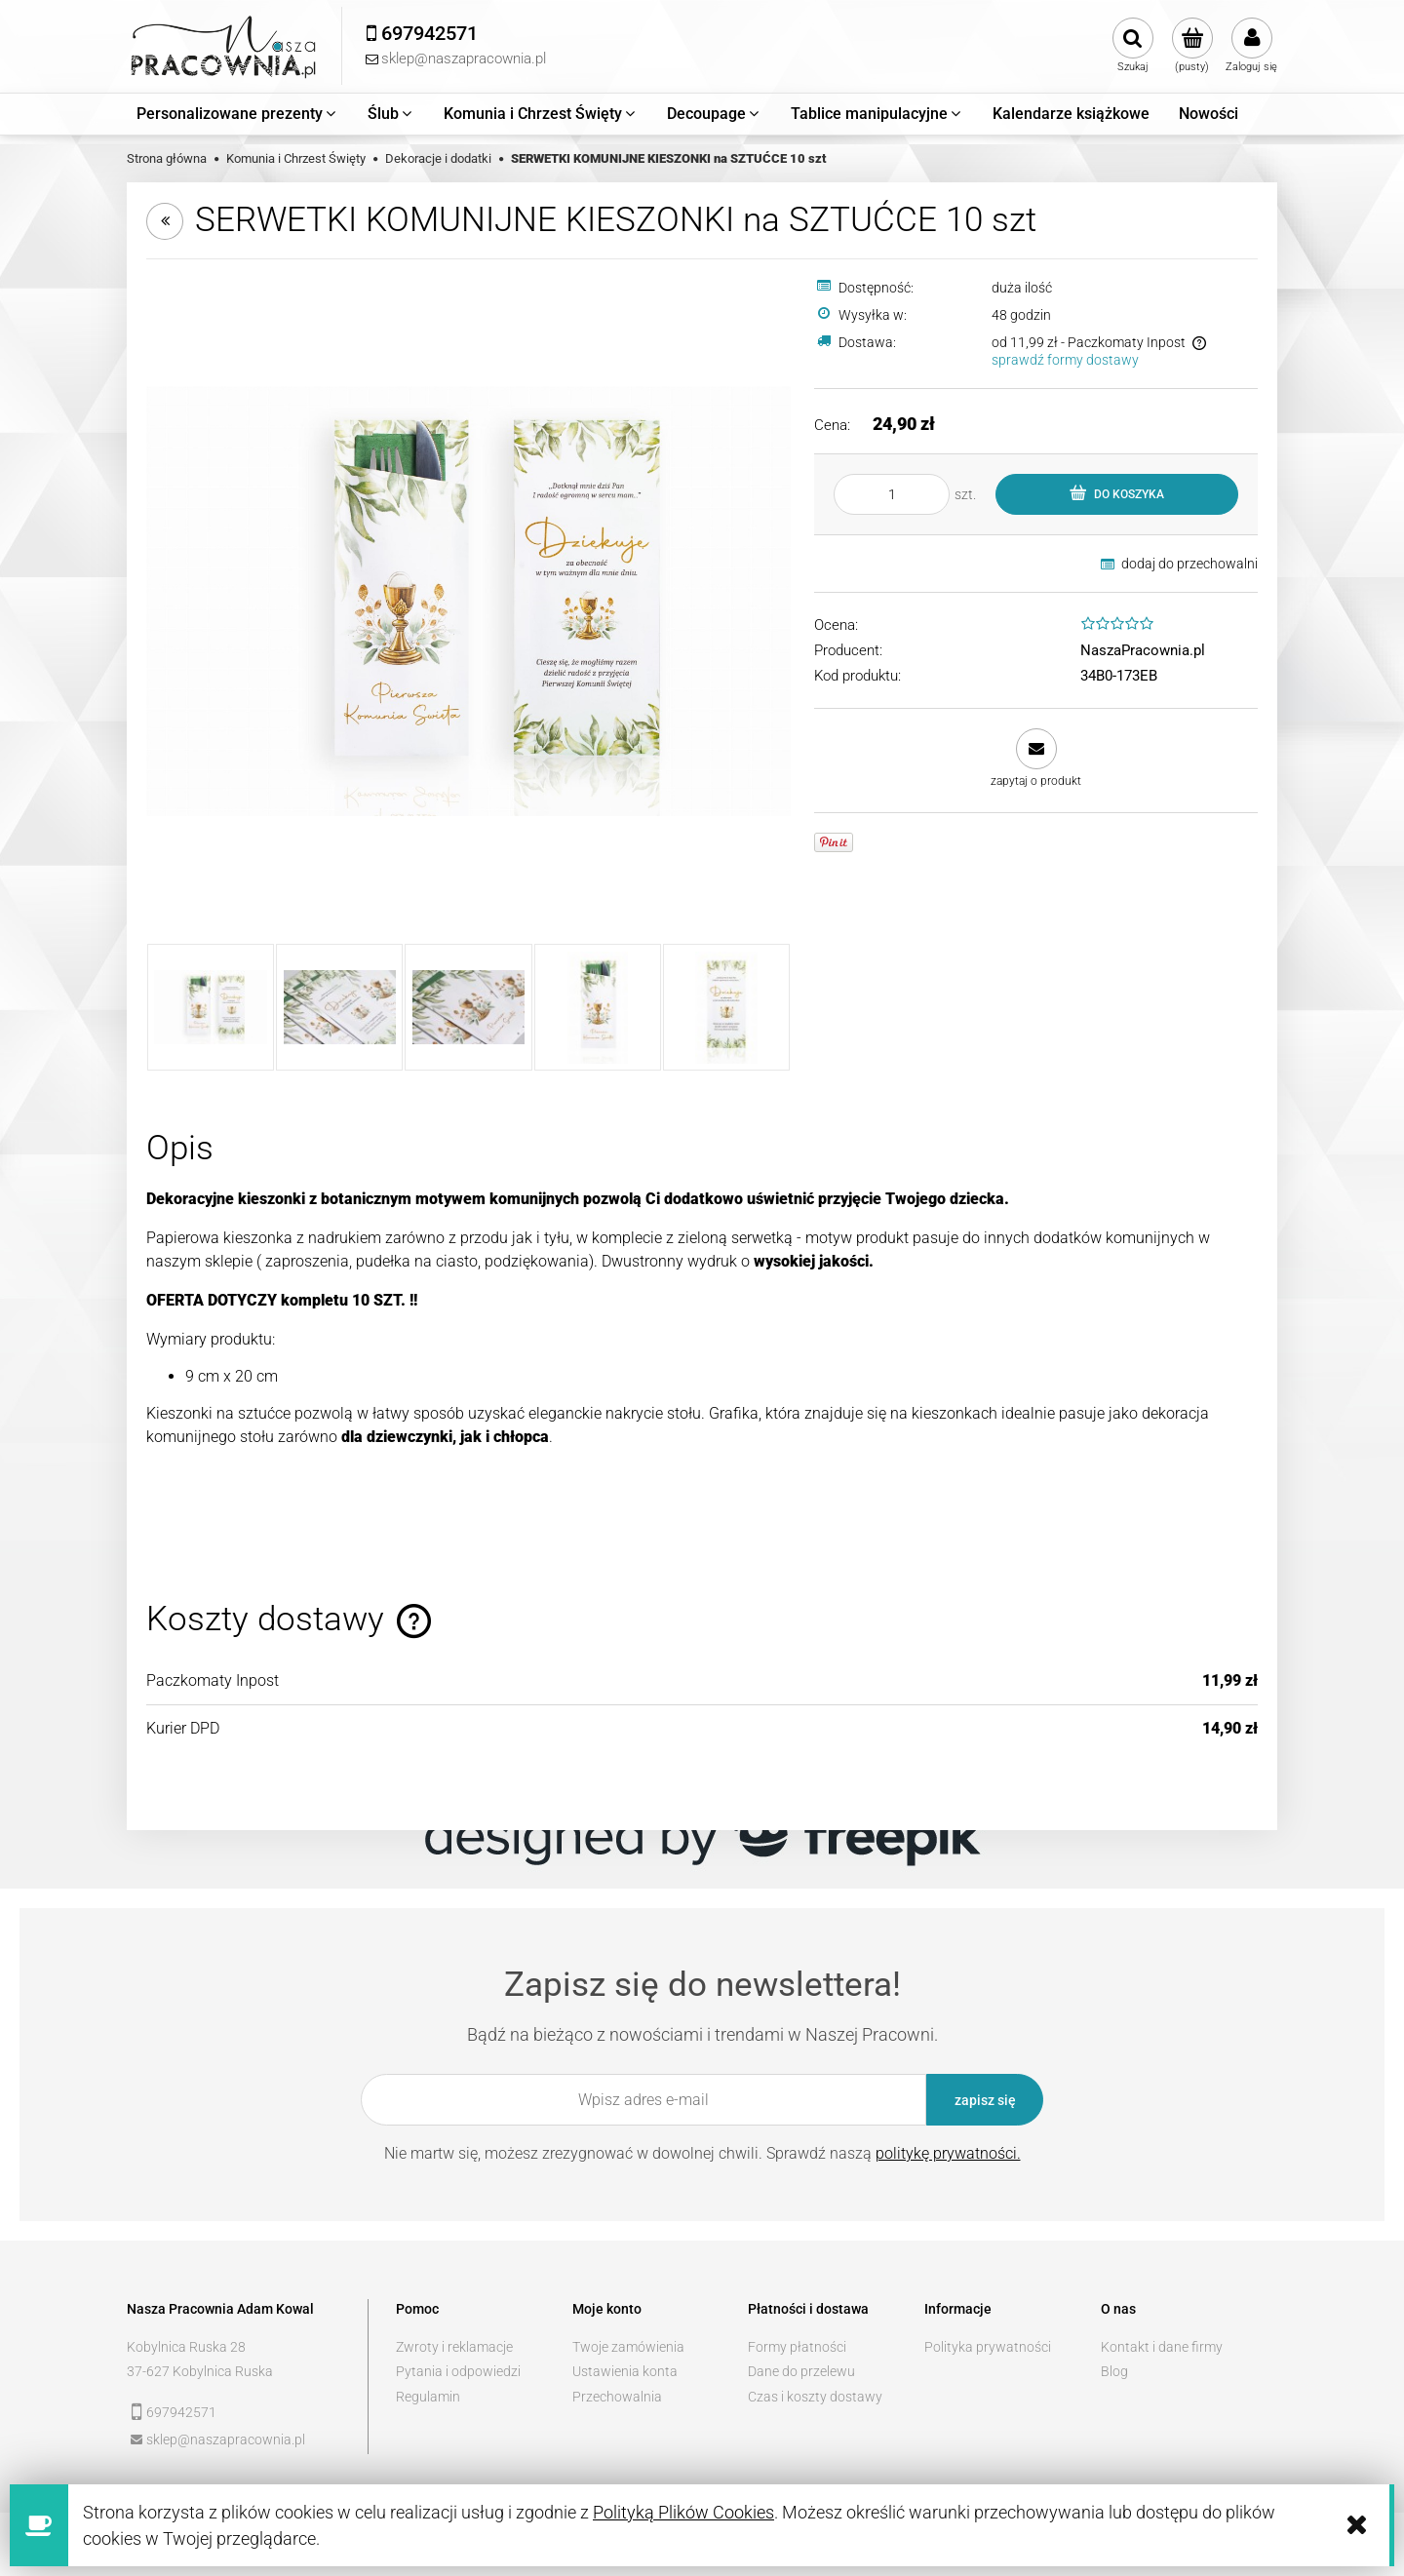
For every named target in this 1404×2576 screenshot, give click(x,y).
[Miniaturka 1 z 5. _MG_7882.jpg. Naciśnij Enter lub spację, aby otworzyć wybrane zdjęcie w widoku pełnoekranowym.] (210, 1007)
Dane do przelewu (801, 2371)
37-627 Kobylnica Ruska (200, 2371)
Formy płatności (797, 2347)
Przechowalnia (617, 2396)
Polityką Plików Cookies (683, 2512)
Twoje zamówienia (628, 2347)
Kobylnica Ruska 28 (186, 2347)
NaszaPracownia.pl (1142, 650)
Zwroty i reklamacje (454, 2347)
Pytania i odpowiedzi (458, 2371)
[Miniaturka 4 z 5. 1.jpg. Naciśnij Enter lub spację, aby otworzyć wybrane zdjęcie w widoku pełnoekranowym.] (597, 1007)
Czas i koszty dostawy (815, 2396)
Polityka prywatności (987, 2347)
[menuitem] (237, 114)
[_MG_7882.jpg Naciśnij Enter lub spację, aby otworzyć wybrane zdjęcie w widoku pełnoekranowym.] (468, 600)
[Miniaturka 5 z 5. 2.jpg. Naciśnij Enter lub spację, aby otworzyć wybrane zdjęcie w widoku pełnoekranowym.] (726, 1007)
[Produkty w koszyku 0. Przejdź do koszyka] (1192, 46)
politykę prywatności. (948, 2153)
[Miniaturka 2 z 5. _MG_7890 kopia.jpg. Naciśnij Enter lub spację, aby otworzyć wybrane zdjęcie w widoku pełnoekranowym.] (339, 1007)
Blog (1114, 2371)
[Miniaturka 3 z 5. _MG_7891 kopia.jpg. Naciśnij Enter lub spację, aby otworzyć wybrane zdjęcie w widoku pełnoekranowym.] (468, 1007)
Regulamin (428, 2396)
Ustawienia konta (625, 2371)
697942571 (181, 2412)
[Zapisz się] (984, 2100)
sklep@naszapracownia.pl (225, 2439)
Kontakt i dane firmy (1162, 2347)
